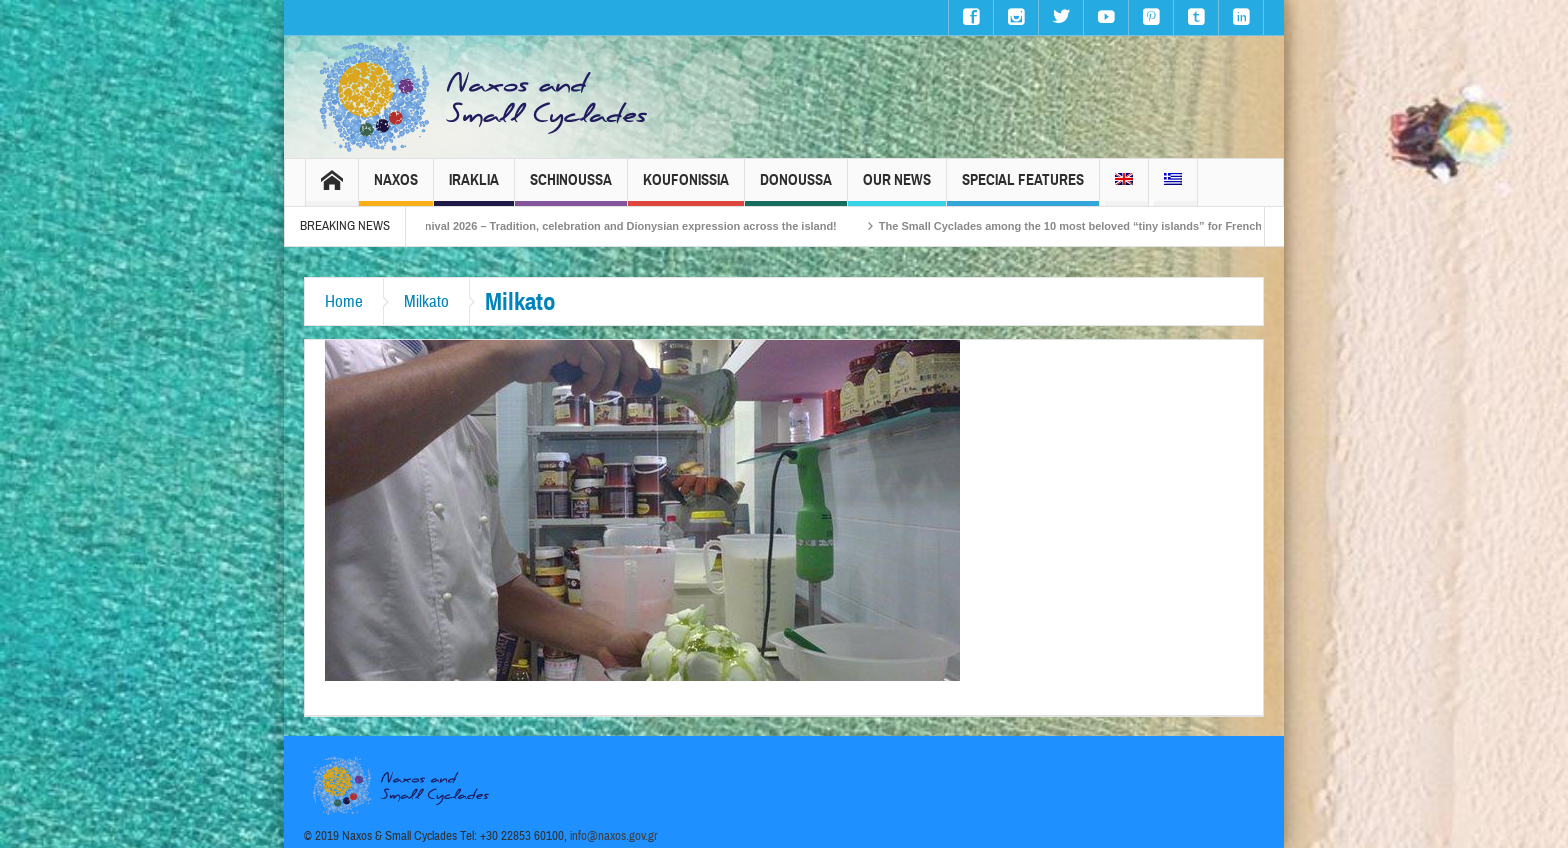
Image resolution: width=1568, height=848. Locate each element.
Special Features (1023, 188)
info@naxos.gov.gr (614, 836)
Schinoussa (571, 188)
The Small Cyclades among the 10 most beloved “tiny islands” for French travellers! (1114, 226)
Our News (897, 188)
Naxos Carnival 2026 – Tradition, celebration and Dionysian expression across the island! (620, 226)
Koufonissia (686, 188)
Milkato (426, 301)
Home (344, 301)
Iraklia (474, 188)
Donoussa (796, 188)
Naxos (396, 188)
